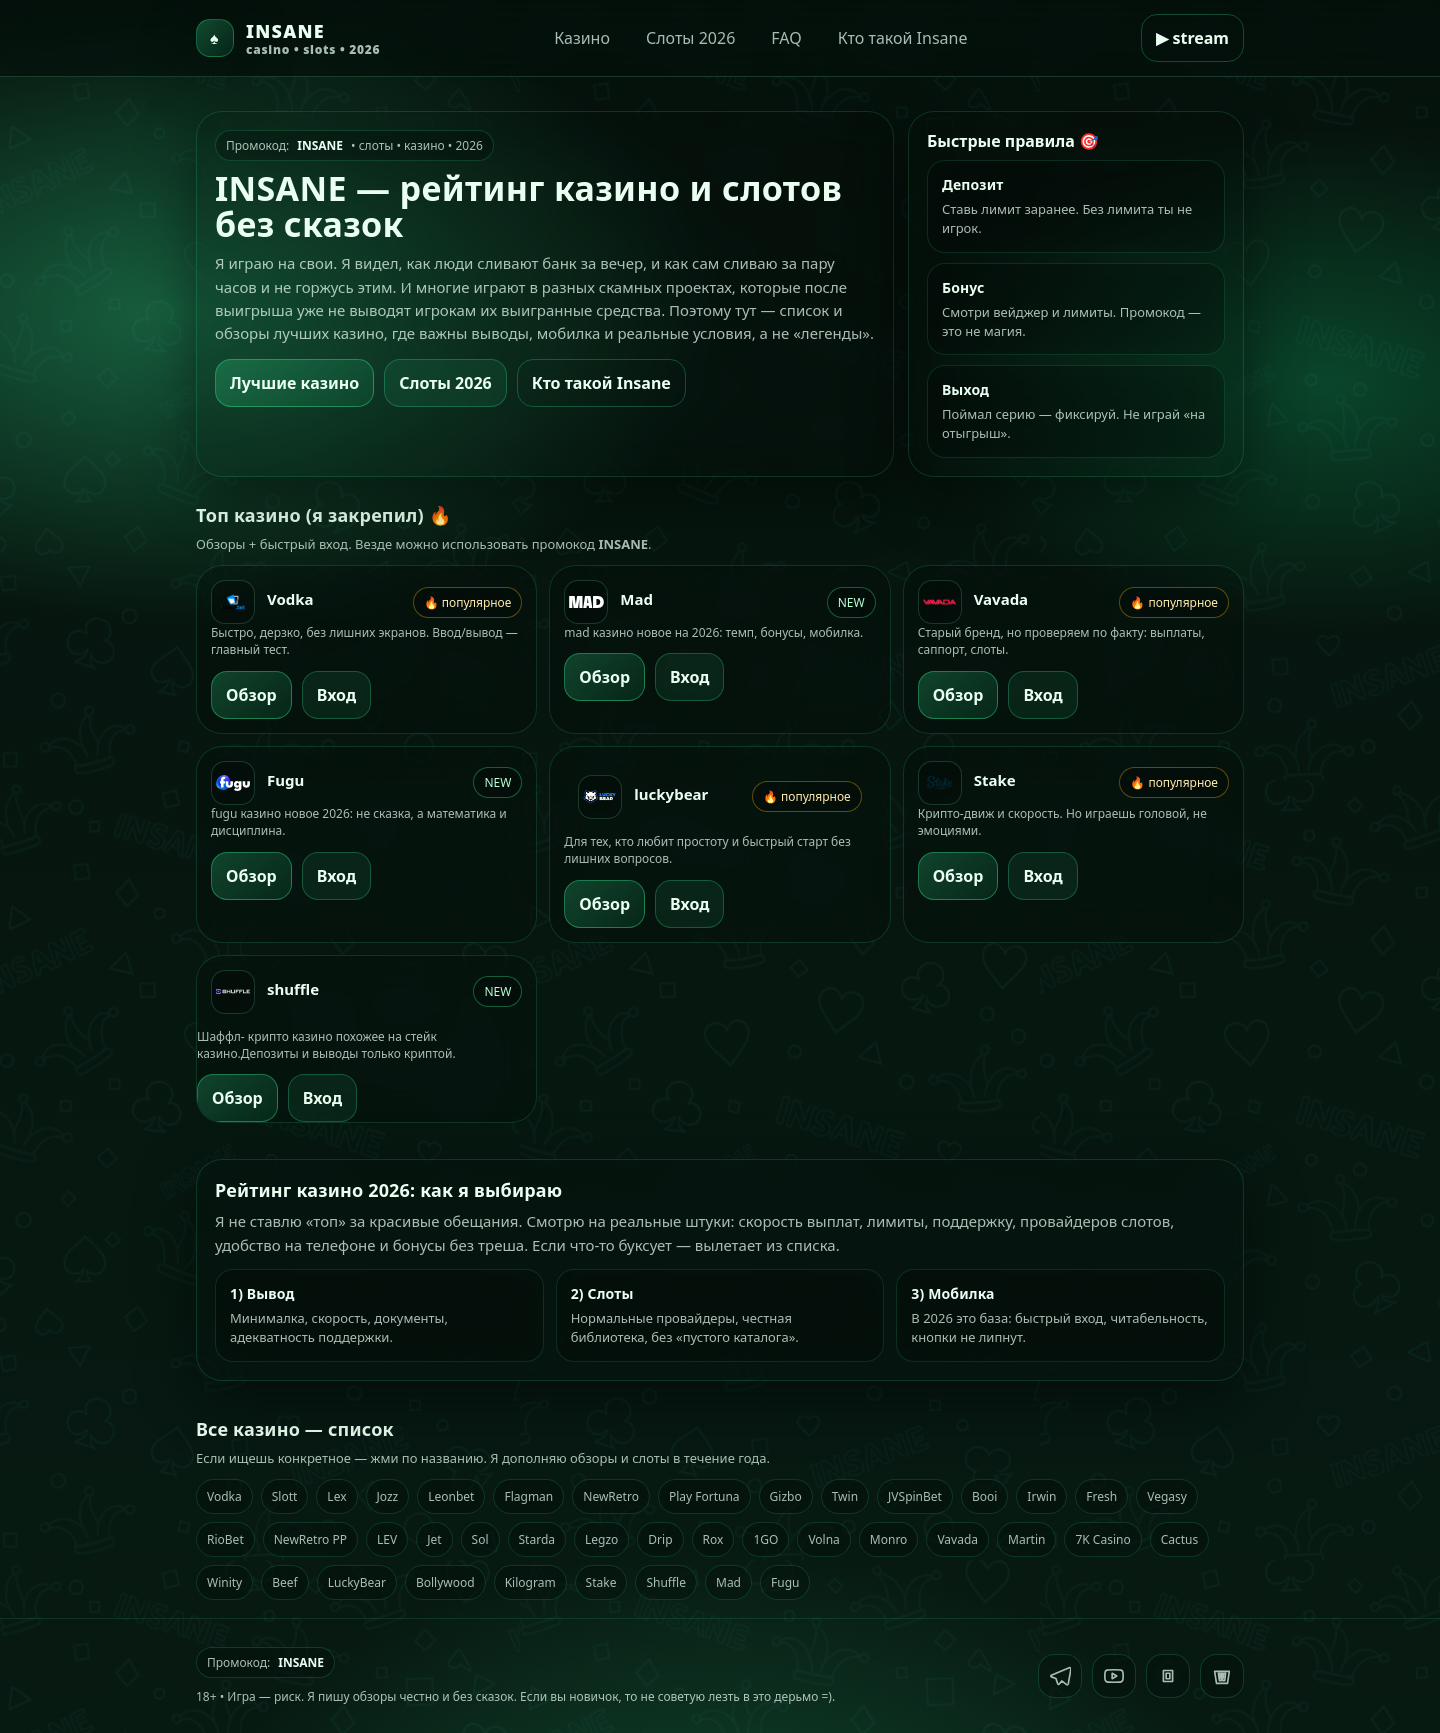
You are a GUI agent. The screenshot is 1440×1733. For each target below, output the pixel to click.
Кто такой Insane (903, 38)
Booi (984, 1496)
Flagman (528, 1496)
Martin (1026, 1539)
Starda (537, 1539)
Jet (434, 1539)
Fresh (1101, 1496)
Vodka (224, 1496)
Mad (728, 1582)
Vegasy (1167, 1496)
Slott (285, 1496)
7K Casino (1102, 1539)
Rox (713, 1539)
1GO (765, 1539)
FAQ (786, 38)
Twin (845, 1496)
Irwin (1041, 1496)
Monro (889, 1539)
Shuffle (666, 1582)
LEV (387, 1539)
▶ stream (1192, 38)
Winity (224, 1582)
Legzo (601, 1539)
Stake (601, 1582)
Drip (660, 1539)
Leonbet (451, 1496)
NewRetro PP (310, 1539)
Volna (823, 1539)
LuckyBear (357, 1582)
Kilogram (530, 1582)
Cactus (1180, 1539)
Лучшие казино (294, 383)
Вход (336, 695)
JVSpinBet (915, 1496)
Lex (336, 1496)
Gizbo (786, 1496)
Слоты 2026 (690, 38)
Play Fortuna (704, 1496)
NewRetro (611, 1496)
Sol (480, 1539)
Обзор (251, 695)
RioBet (225, 1539)
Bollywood (445, 1582)
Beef (284, 1582)
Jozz (388, 1496)
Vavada (957, 1539)
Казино (582, 38)
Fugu (785, 1582)
